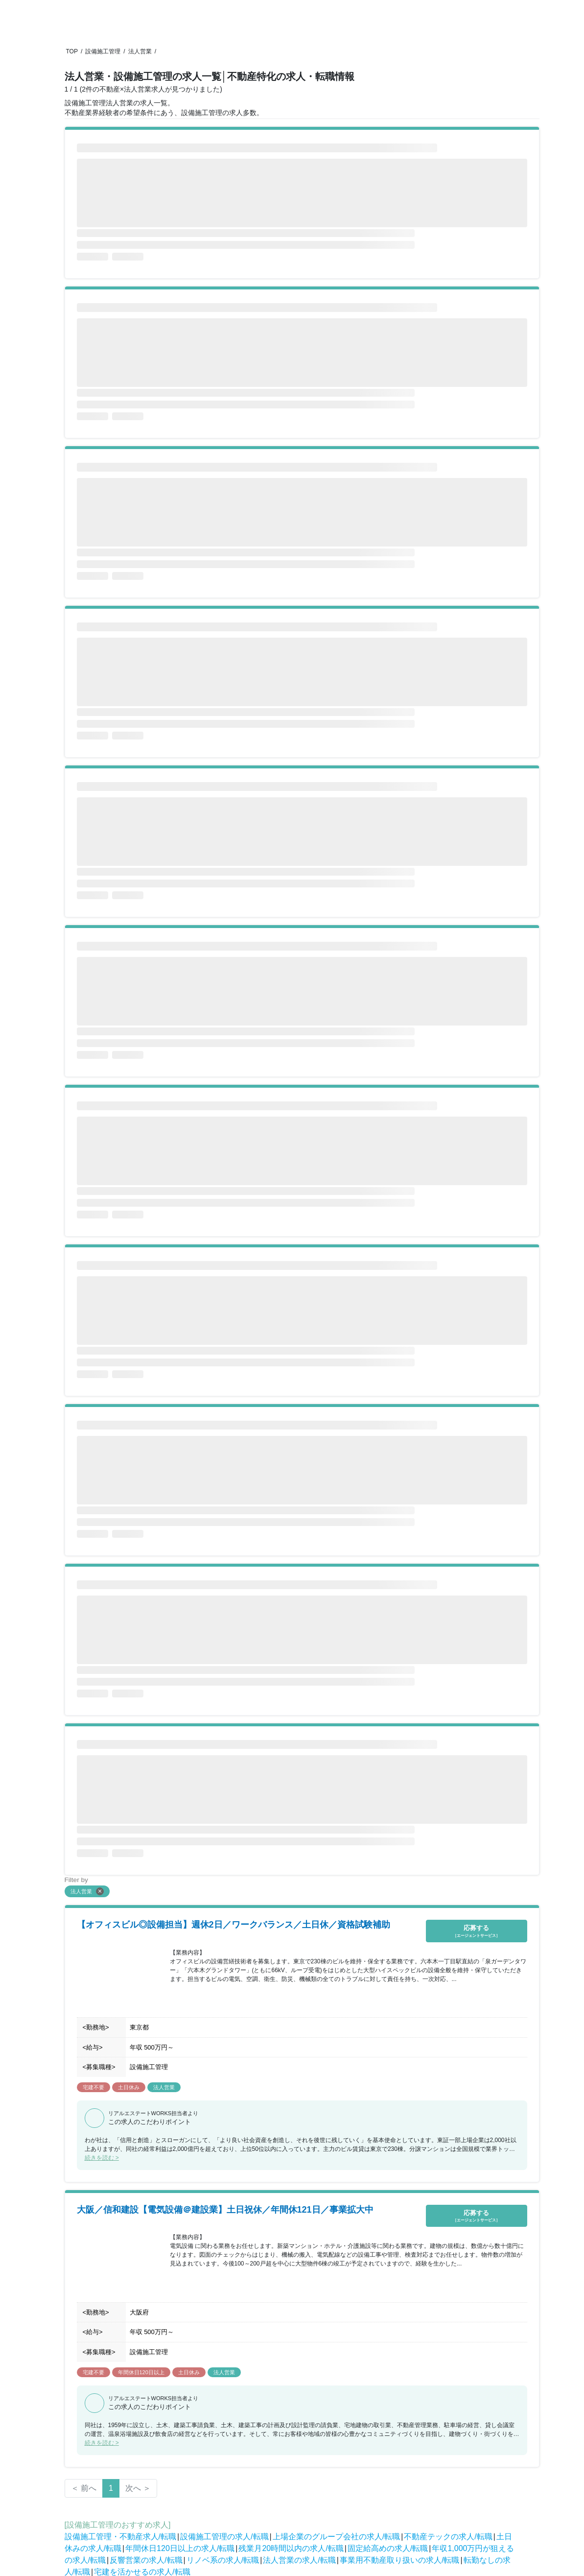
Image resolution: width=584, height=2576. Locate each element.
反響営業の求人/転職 (146, 2560)
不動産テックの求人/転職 (448, 2536)
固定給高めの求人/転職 (388, 2548)
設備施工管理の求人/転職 (224, 2536)
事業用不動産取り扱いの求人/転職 (399, 2560)
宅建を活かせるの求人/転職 (142, 2572)
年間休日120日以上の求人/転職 (179, 2548)
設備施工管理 (102, 51)
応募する (476, 1931)
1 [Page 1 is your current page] (111, 2488)
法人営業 (140, 51)
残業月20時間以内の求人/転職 (290, 2548)
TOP (72, 51)
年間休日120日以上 (141, 2372)
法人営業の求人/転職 (299, 2560)
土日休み (129, 2087)
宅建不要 (93, 2087)
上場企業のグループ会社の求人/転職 (336, 2536)
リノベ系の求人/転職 (223, 2560)
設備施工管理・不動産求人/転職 (120, 2536)
